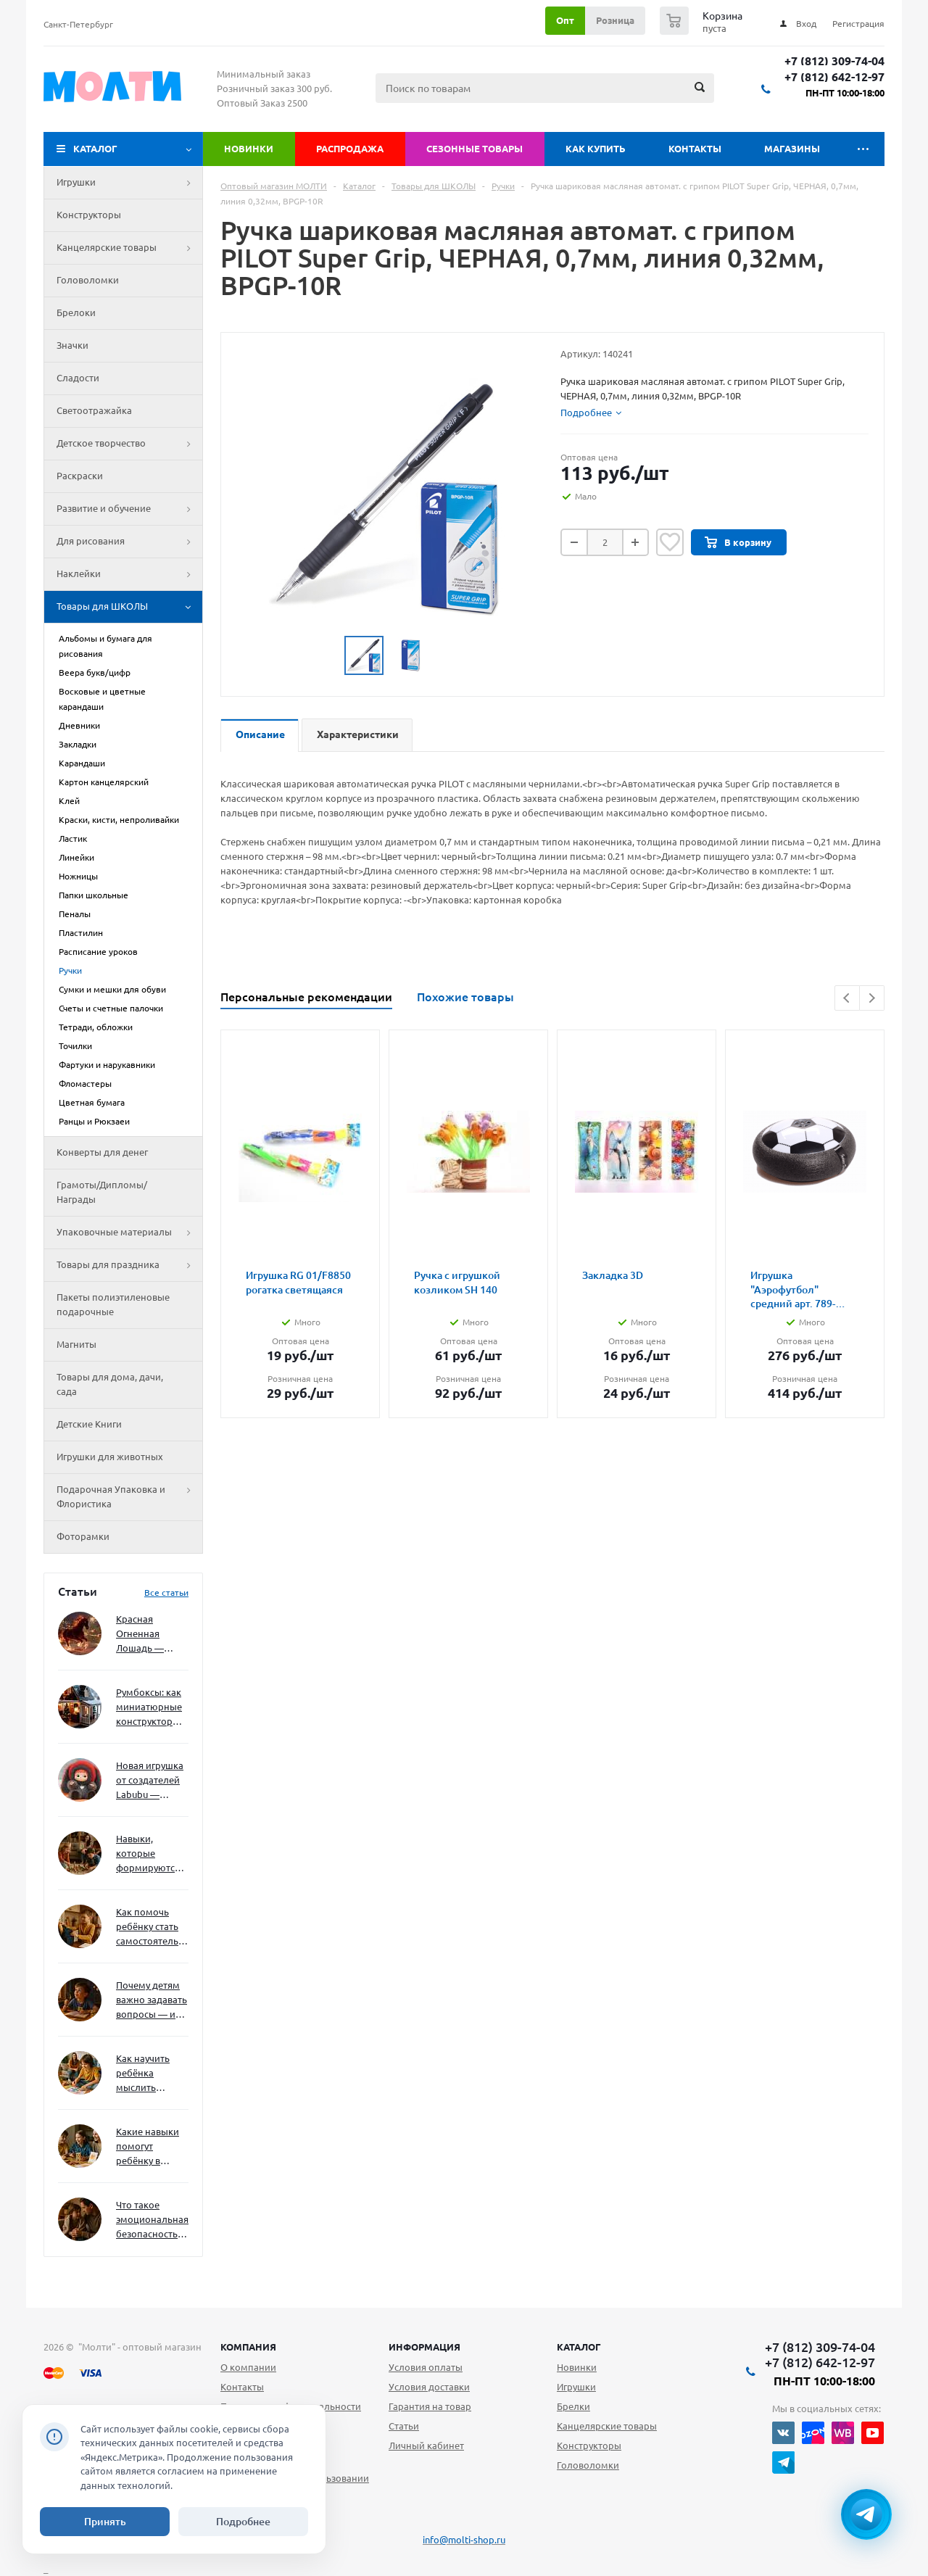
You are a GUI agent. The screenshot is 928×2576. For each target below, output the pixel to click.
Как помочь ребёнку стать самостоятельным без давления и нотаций (152, 1927)
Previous (847, 998)
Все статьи (166, 1592)
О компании (248, 2367)
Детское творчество (129, 444)
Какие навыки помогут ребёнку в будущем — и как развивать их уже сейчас (147, 2147)
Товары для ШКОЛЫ (129, 607)
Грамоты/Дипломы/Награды (102, 1192)
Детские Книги (89, 1424)
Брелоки (76, 312)
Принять (105, 2521)
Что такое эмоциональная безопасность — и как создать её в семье (152, 2220)
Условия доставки (429, 2387)
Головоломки (88, 280)
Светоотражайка (94, 410)
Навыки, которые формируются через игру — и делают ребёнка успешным (149, 1854)
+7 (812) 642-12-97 (834, 77)
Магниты (76, 1344)
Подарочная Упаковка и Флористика (129, 1497)
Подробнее (243, 2521)
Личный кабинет (426, 2445)
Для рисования (129, 542)
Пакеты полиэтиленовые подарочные (113, 1304)
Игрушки (129, 183)
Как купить (596, 149)
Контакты (694, 149)
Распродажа (350, 149)
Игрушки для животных (110, 1456)
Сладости (78, 378)
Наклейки (129, 574)
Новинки (248, 149)
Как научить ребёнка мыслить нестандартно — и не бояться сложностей (150, 2074)
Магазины (792, 149)
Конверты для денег (102, 1152)
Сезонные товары (474, 149)
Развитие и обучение (129, 509)
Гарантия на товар (430, 2406)
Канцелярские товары (129, 248)
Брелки (573, 2406)
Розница (615, 20)
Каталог (95, 149)
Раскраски (80, 476)
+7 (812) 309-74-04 (834, 61)
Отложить (670, 542)
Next (872, 998)
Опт (565, 20)
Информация (424, 2347)
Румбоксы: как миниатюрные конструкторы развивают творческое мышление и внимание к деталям (149, 1707)
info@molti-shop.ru (464, 2540)
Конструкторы (89, 215)
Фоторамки (83, 1536)
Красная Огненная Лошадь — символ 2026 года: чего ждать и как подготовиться (149, 1634)
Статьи (404, 2426)
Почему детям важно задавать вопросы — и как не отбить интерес (151, 2000)
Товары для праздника (129, 1265)
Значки (72, 345)
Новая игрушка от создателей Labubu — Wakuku (149, 1781)
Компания (248, 2347)
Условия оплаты (426, 2367)
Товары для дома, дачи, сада (110, 1384)
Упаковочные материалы (129, 1232)
